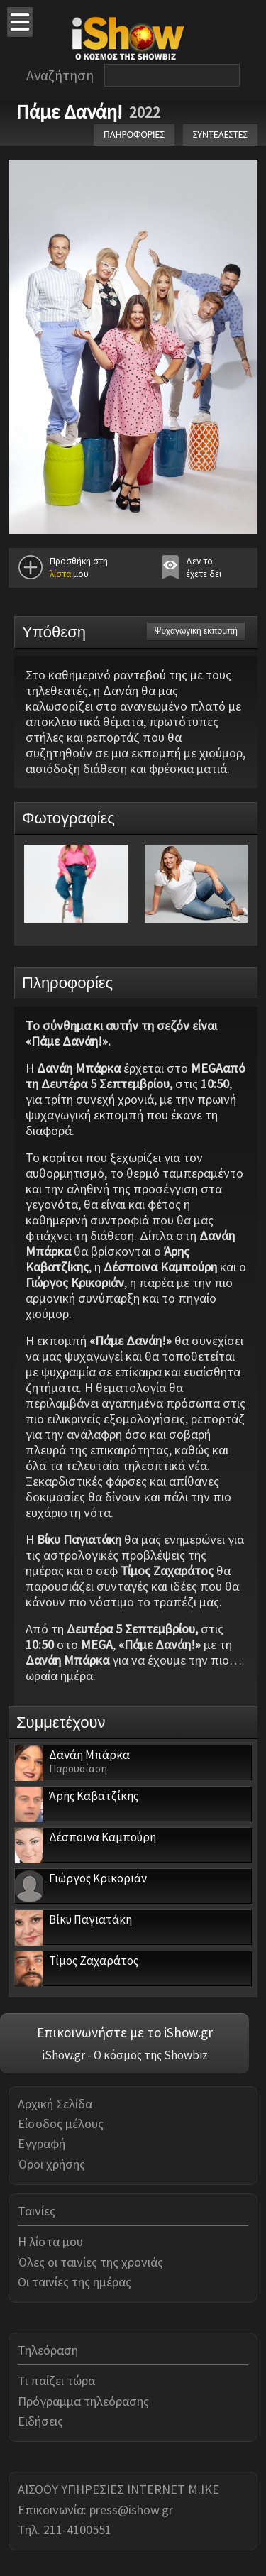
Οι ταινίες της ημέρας (74, 2282)
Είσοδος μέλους (61, 2123)
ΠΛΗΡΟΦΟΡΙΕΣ (134, 134)
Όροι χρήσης (51, 2164)
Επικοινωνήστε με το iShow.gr (125, 2032)
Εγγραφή (41, 2143)
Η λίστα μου (50, 2241)
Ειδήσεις (40, 2421)
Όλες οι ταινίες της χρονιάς (90, 2262)
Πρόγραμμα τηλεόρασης (83, 2401)
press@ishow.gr (131, 2509)
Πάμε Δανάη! (69, 111)
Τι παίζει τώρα (56, 2380)
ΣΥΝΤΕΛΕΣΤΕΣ (220, 134)
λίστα (60, 574)
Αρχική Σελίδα (55, 2103)
